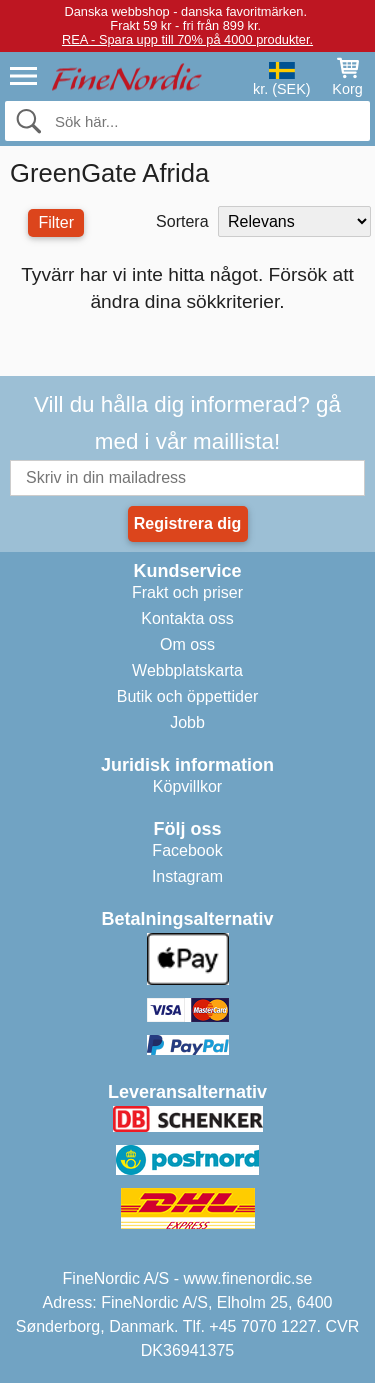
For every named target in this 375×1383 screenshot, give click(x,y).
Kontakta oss (187, 618)
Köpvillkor (187, 786)
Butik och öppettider (187, 696)
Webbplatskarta (187, 670)
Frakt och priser (187, 592)
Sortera (182, 221)
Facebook (187, 850)
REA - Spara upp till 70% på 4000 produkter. (187, 39)
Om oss (187, 644)
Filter (56, 222)
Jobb (187, 722)
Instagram (187, 876)
